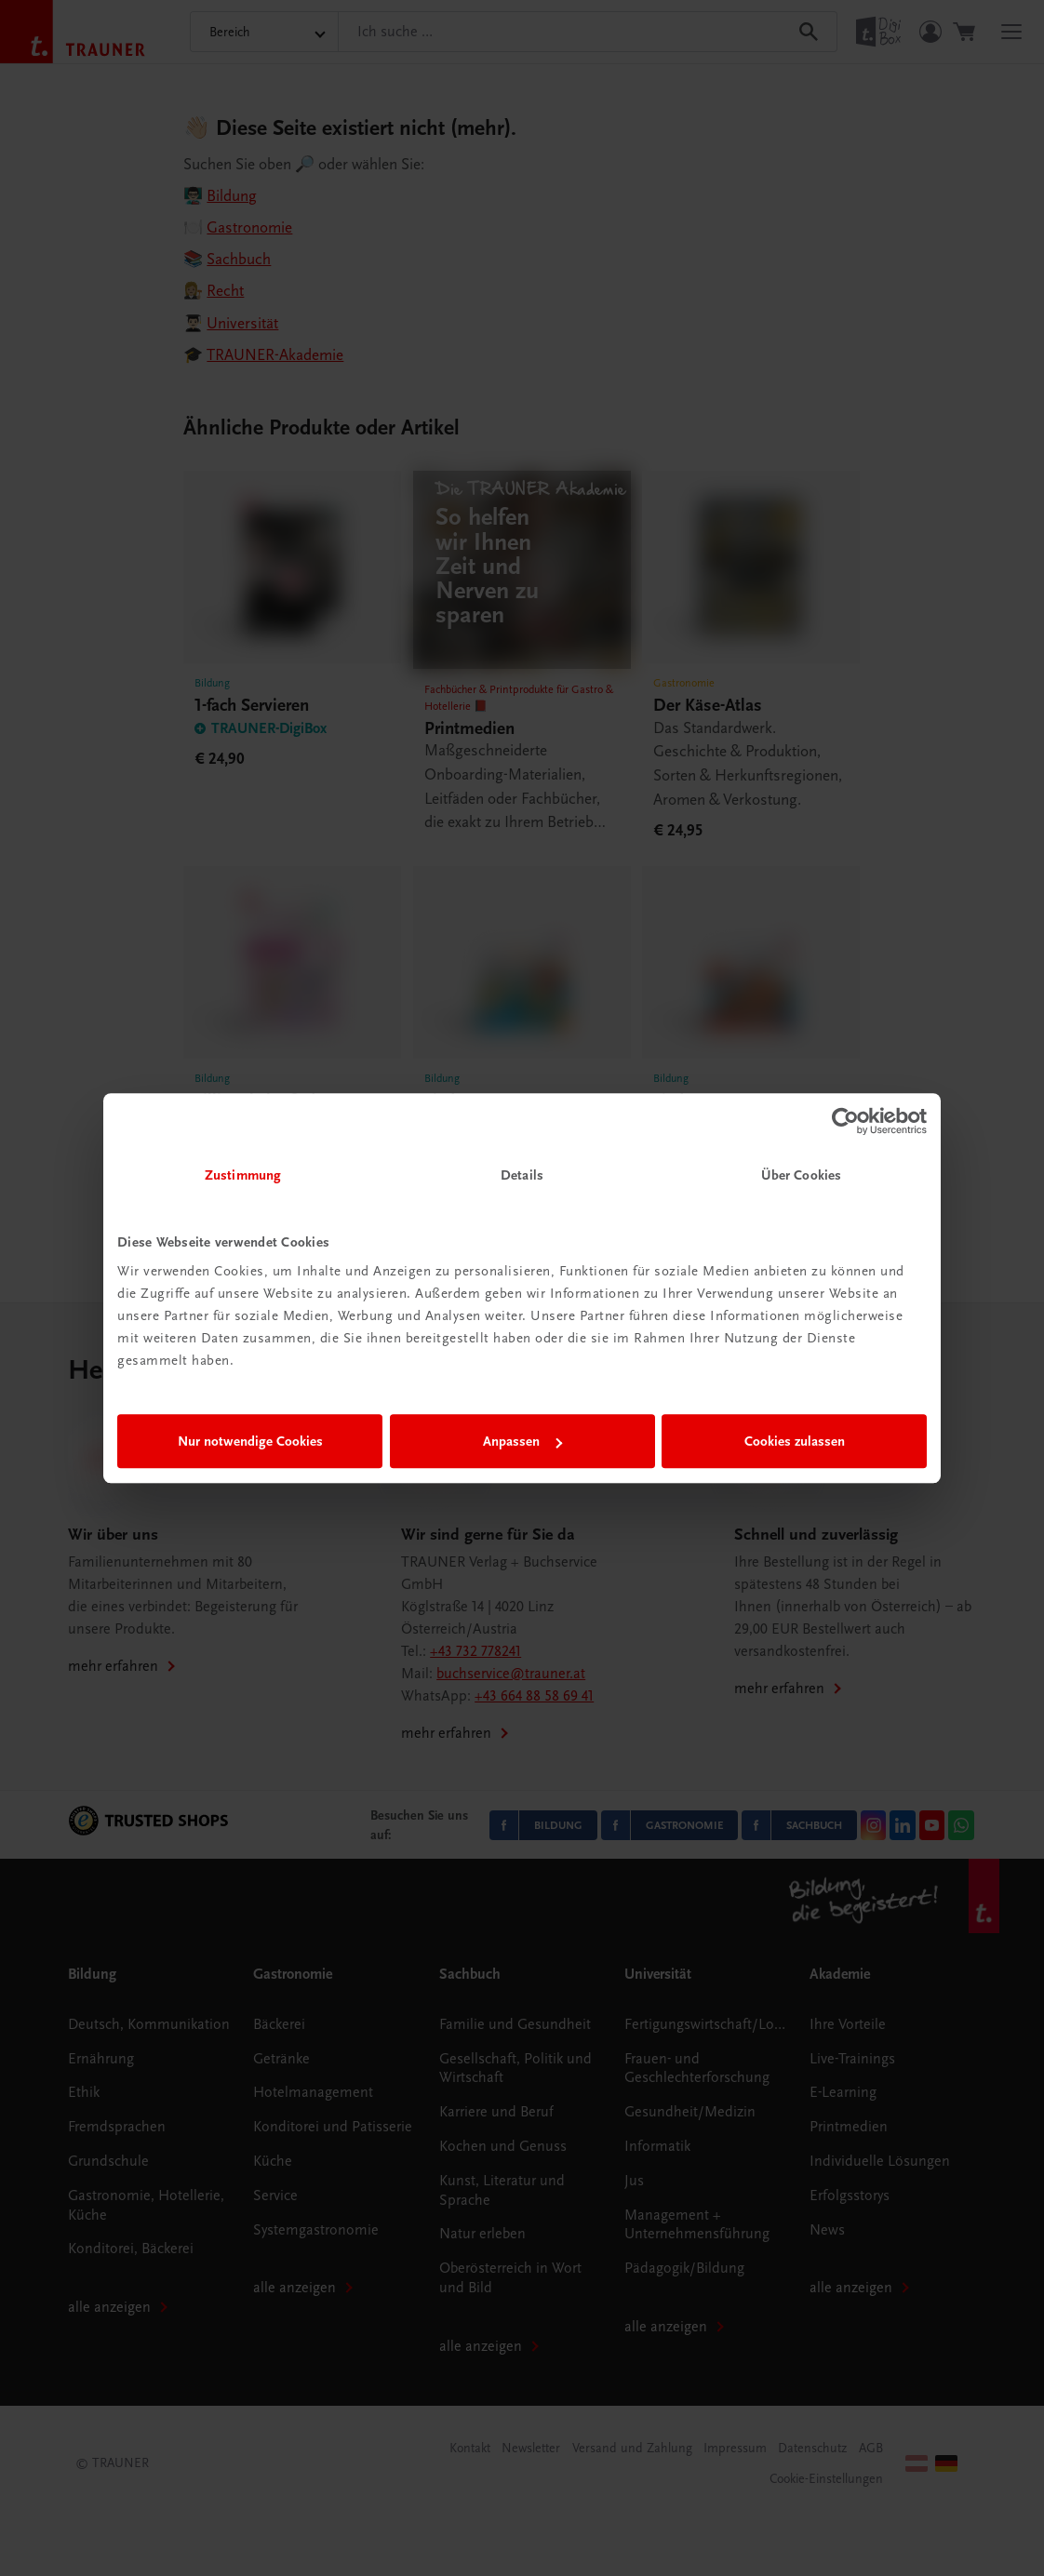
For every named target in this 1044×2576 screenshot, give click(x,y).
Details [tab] (522, 1175)
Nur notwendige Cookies (250, 1441)
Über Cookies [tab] (801, 1175)
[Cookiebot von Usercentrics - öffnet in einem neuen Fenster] (845, 1121)
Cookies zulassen (794, 1441)
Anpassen (522, 1441)
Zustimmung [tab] (243, 1175)
